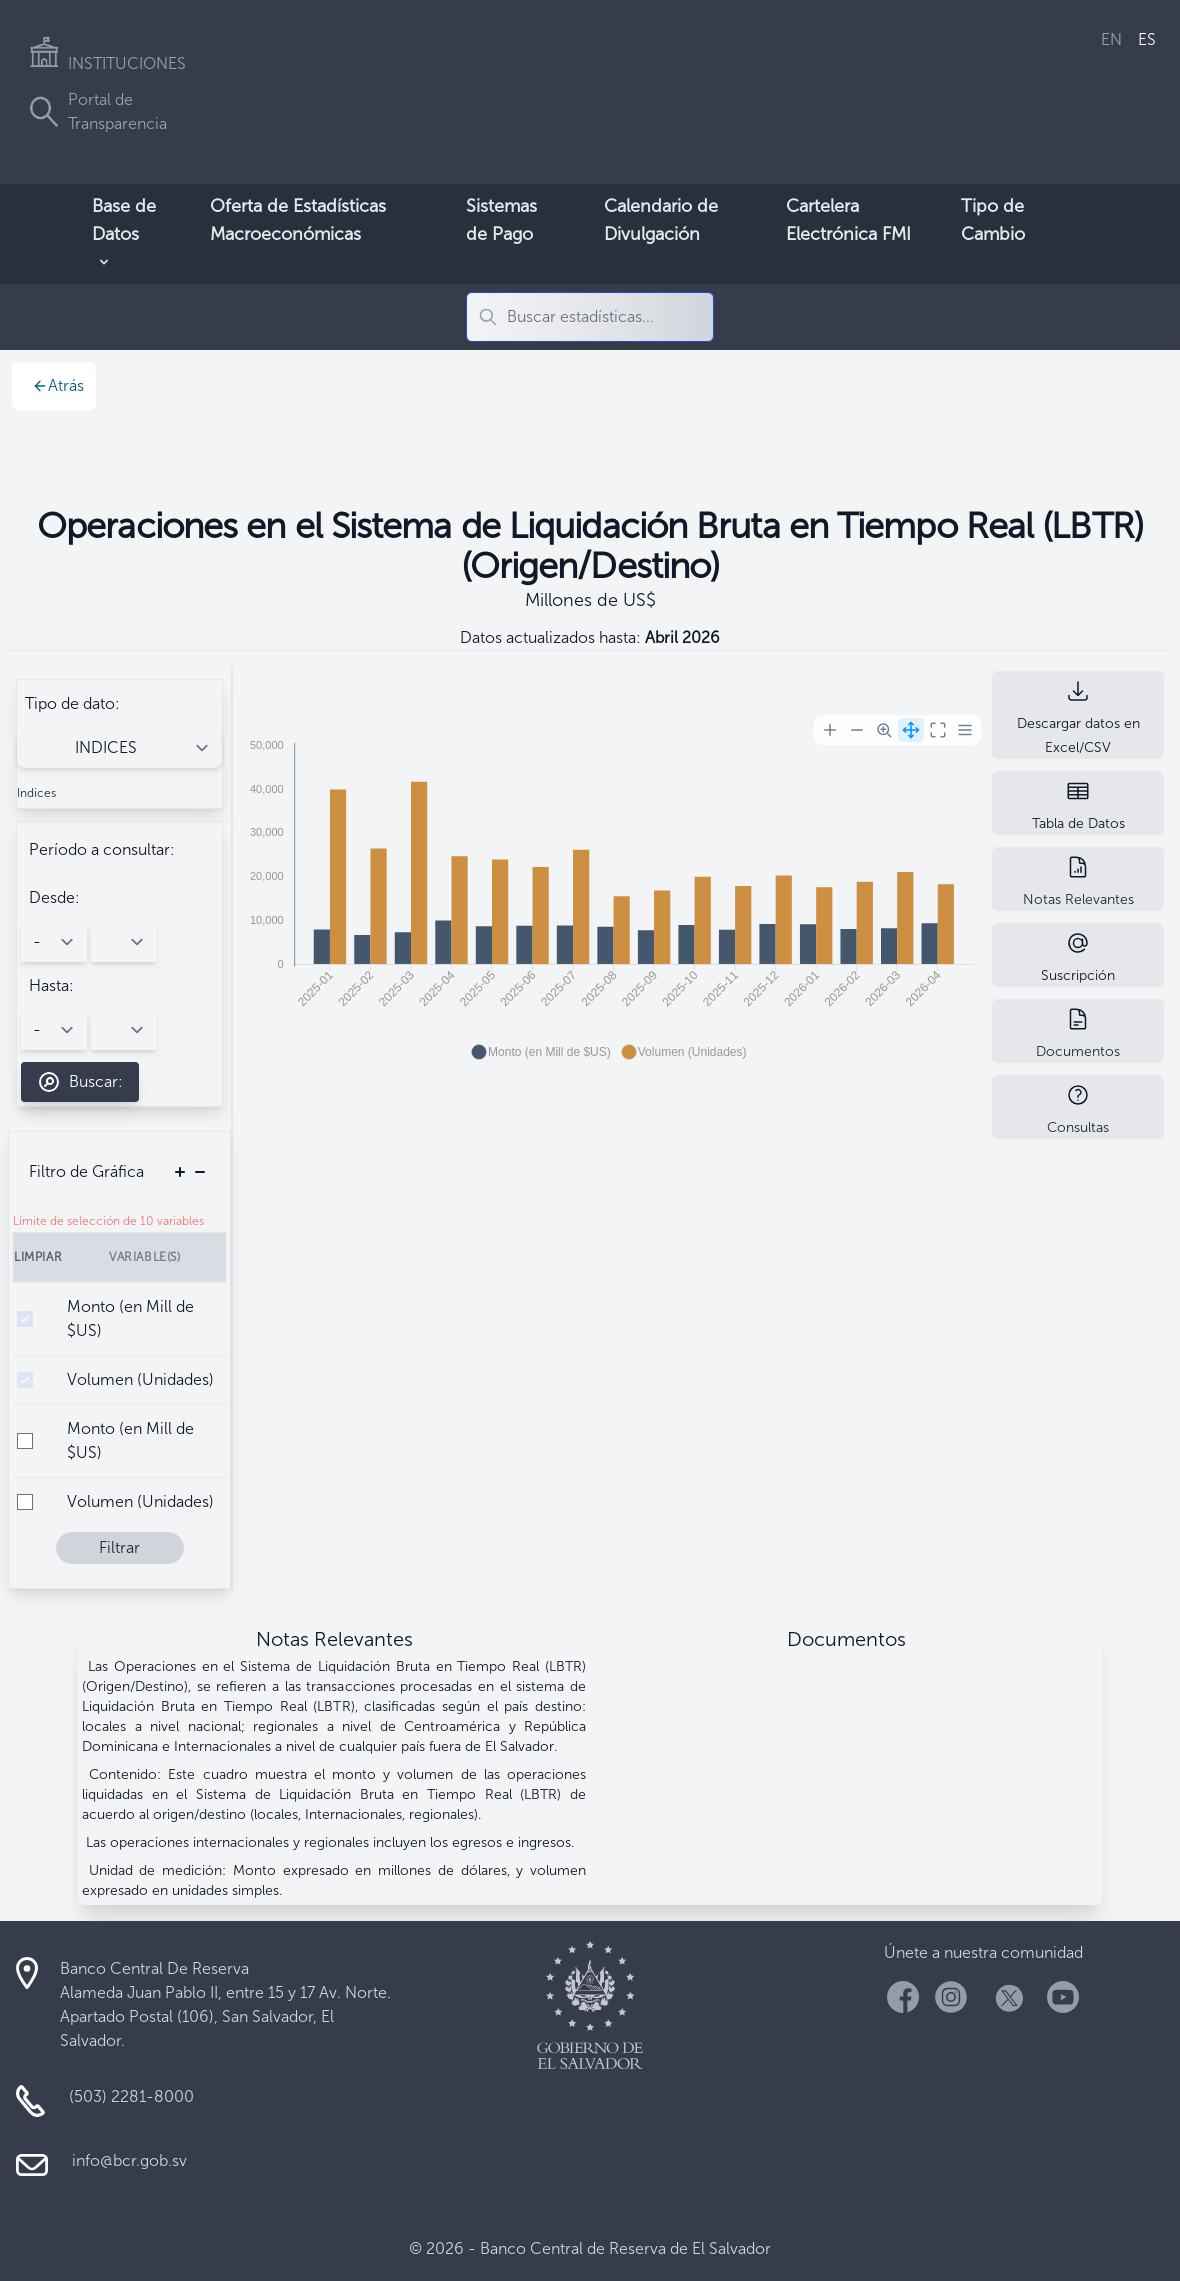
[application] (608, 890)
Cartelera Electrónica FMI (848, 220)
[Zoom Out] (857, 730)
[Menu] (965, 730)
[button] (541, 1052)
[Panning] (911, 730)
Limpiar (38, 1257)
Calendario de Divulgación (661, 220)
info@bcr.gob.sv (129, 2160)
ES (1147, 39)
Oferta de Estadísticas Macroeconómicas (298, 220)
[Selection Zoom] (884, 730)
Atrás (58, 385)
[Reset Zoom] (938, 730)
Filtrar (119, 1547)
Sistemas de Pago (501, 220)
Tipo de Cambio (993, 220)
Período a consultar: (102, 849)
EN (1111, 39)
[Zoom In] (830, 730)
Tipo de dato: (72, 703)
